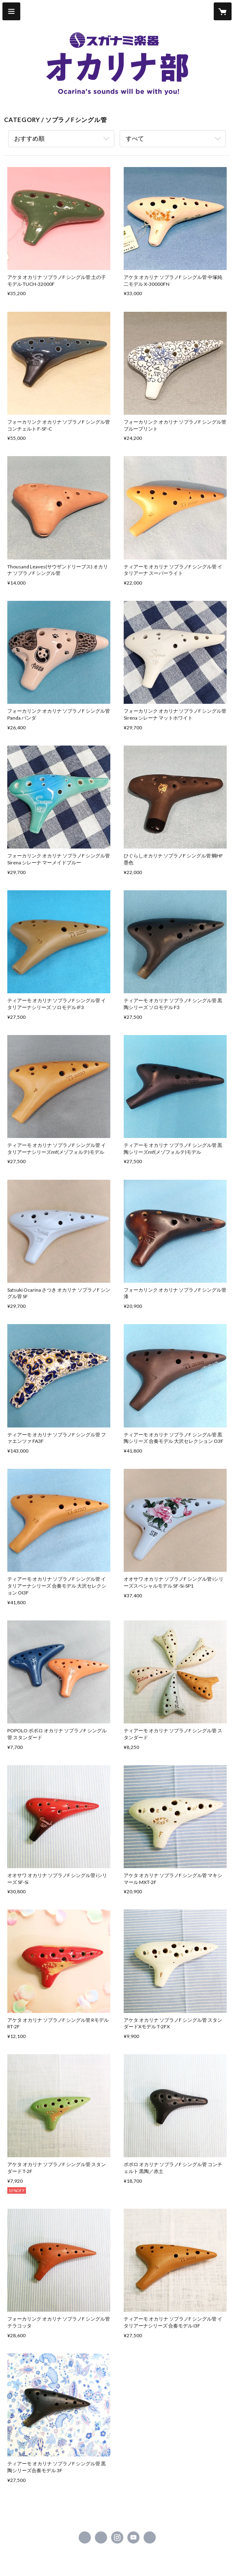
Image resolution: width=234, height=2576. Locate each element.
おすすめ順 (29, 138)
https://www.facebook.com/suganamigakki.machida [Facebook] (85, 2537)
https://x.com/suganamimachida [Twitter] (101, 2537)
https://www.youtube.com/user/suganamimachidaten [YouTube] (133, 2537)
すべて (135, 138)
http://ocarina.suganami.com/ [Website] (150, 2537)
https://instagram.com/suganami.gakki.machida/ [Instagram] (117, 2537)
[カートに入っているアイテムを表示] (223, 11)
